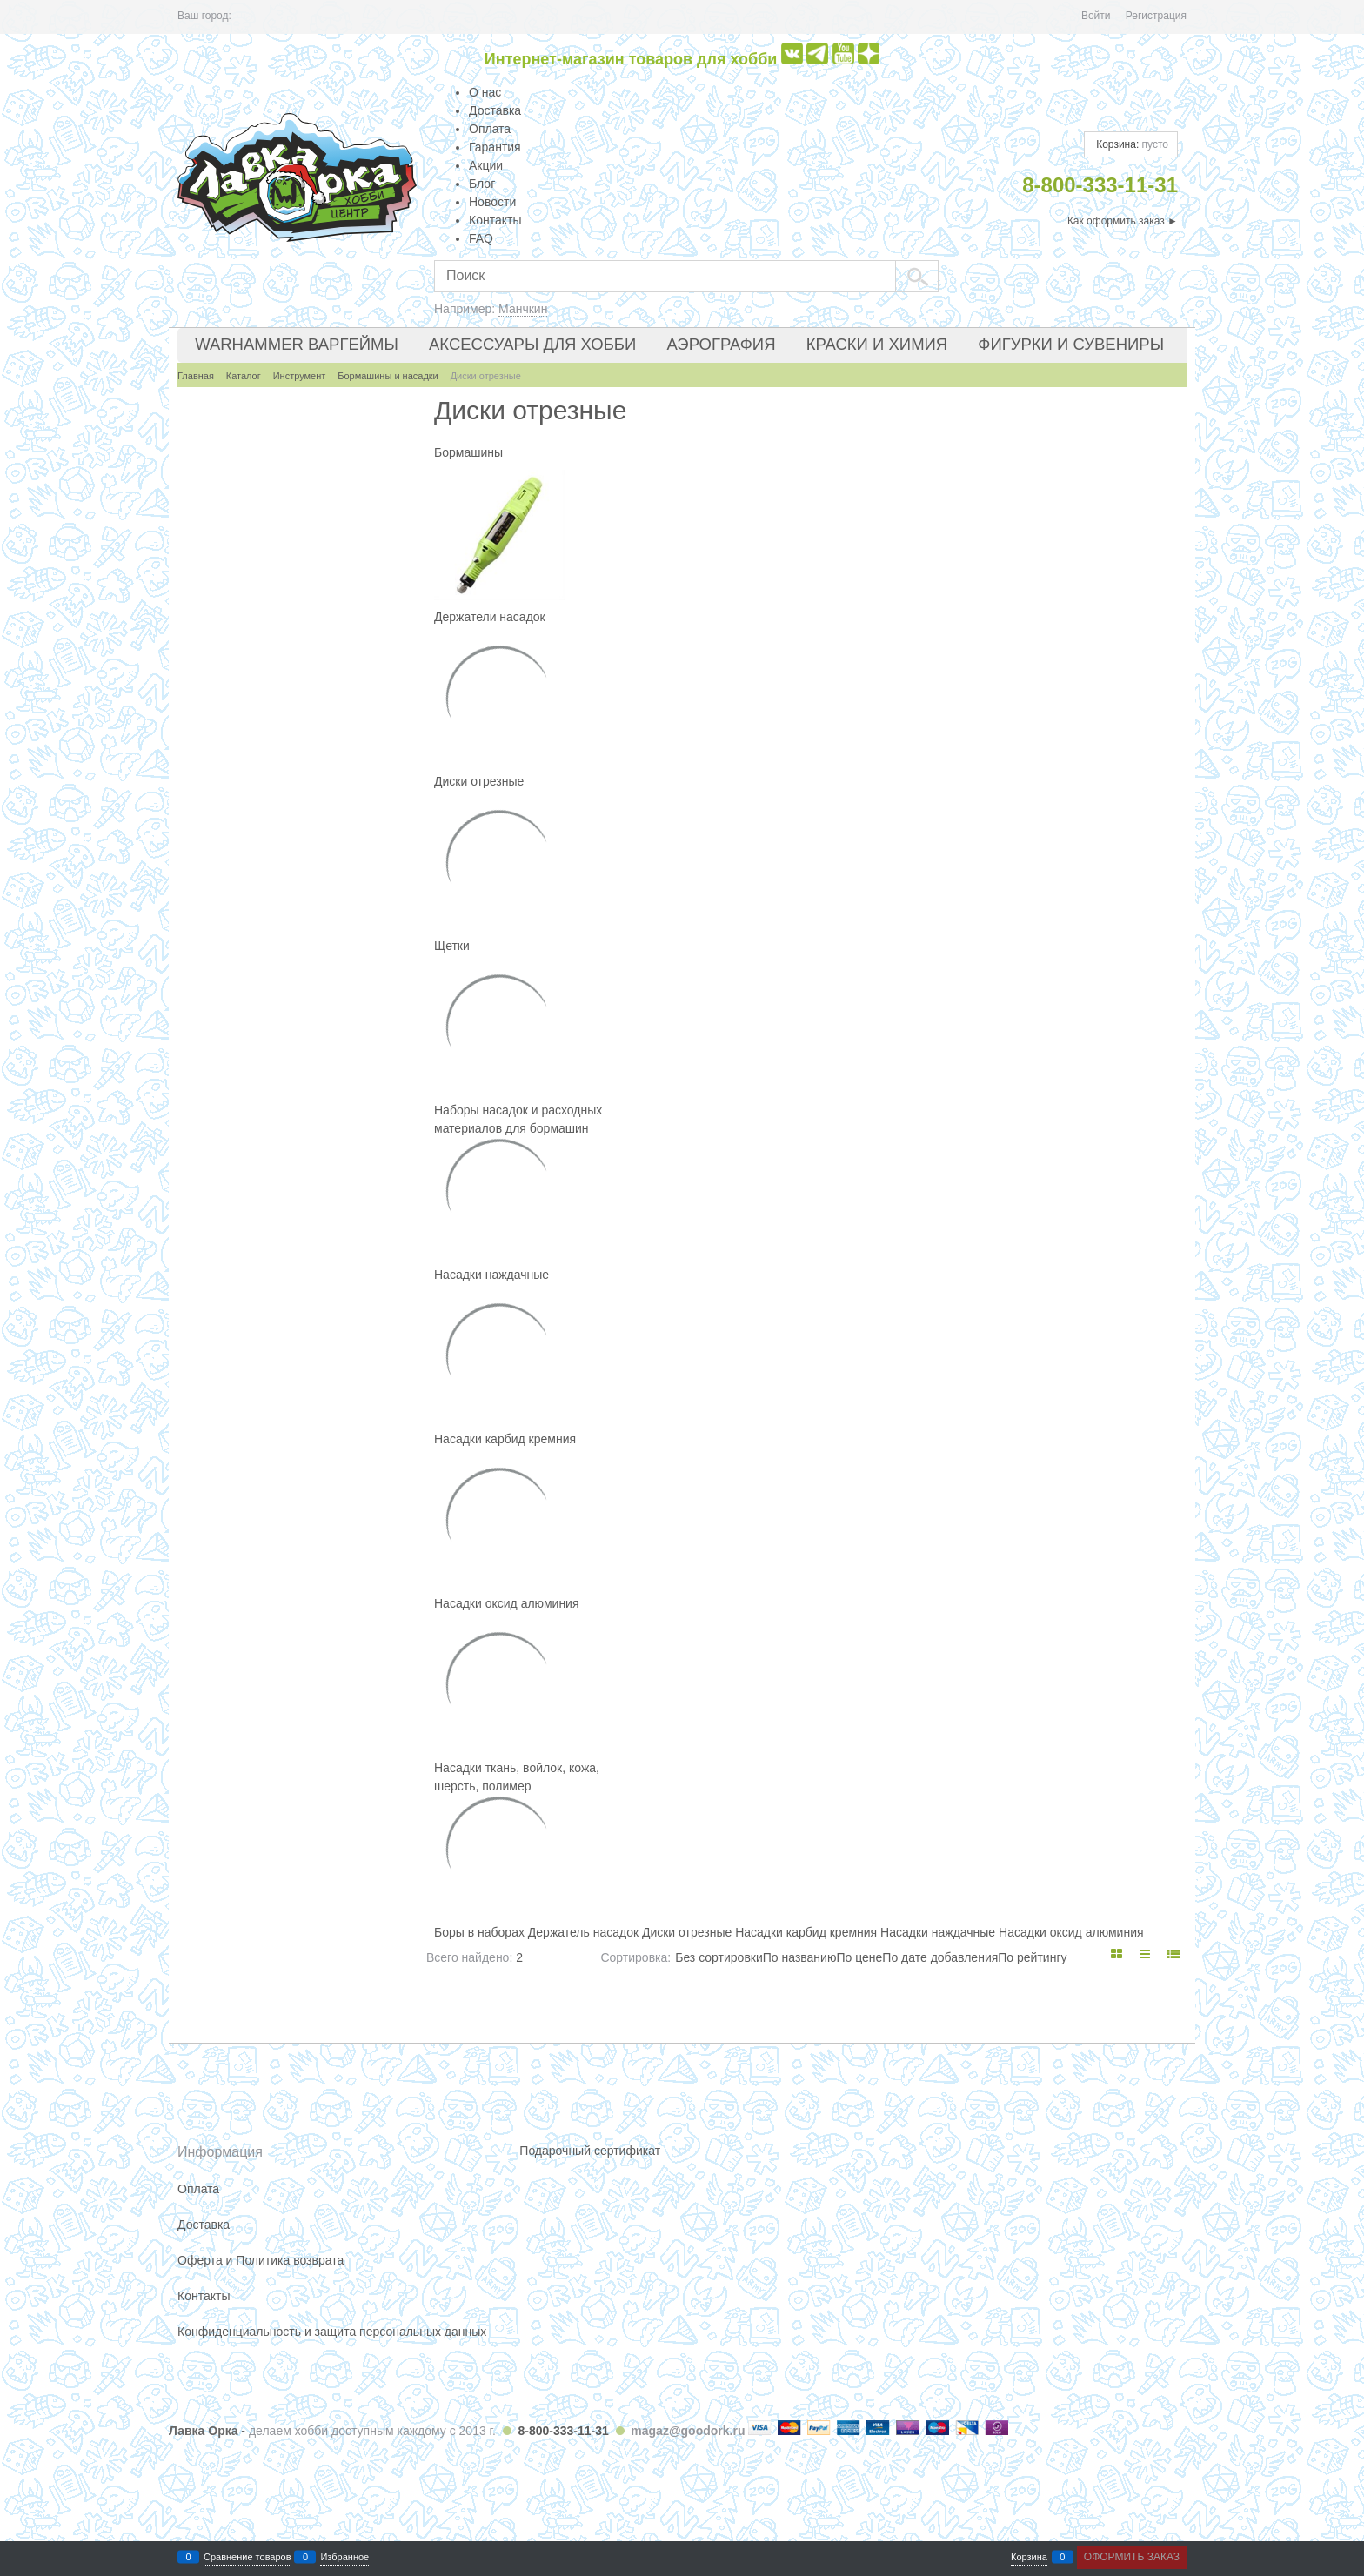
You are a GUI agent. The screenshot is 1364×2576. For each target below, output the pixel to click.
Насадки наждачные (491, 1274)
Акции (486, 165)
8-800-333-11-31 (563, 2431)
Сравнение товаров (247, 2557)
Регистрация (1156, 16)
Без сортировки (719, 1957)
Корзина (1029, 2557)
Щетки (452, 946)
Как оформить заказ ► (1122, 221)
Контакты (495, 220)
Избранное (344, 2557)
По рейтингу (1032, 1957)
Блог (482, 184)
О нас (485, 92)
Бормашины (468, 452)
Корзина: (1130, 144)
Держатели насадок (489, 617)
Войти (1096, 16)
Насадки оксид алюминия (506, 1603)
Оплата (490, 129)
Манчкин (522, 309)
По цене (859, 1957)
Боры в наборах (479, 1932)
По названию (800, 1957)
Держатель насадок (583, 1932)
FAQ (481, 238)
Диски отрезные (479, 781)
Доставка (495, 110)
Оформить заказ (1132, 2557)
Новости (492, 202)
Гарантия (495, 147)
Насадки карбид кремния (505, 1439)
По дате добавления (940, 1957)
